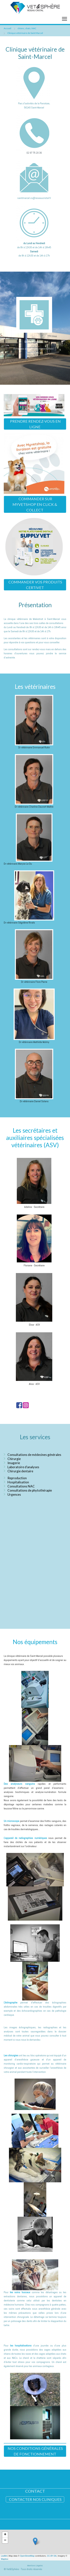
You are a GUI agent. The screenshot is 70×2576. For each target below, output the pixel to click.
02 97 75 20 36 (34, 152)
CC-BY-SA (52, 2556)
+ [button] (5, 2534)
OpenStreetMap (27, 2556)
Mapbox (4, 2559)
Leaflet (4, 2556)
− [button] (5, 2540)
